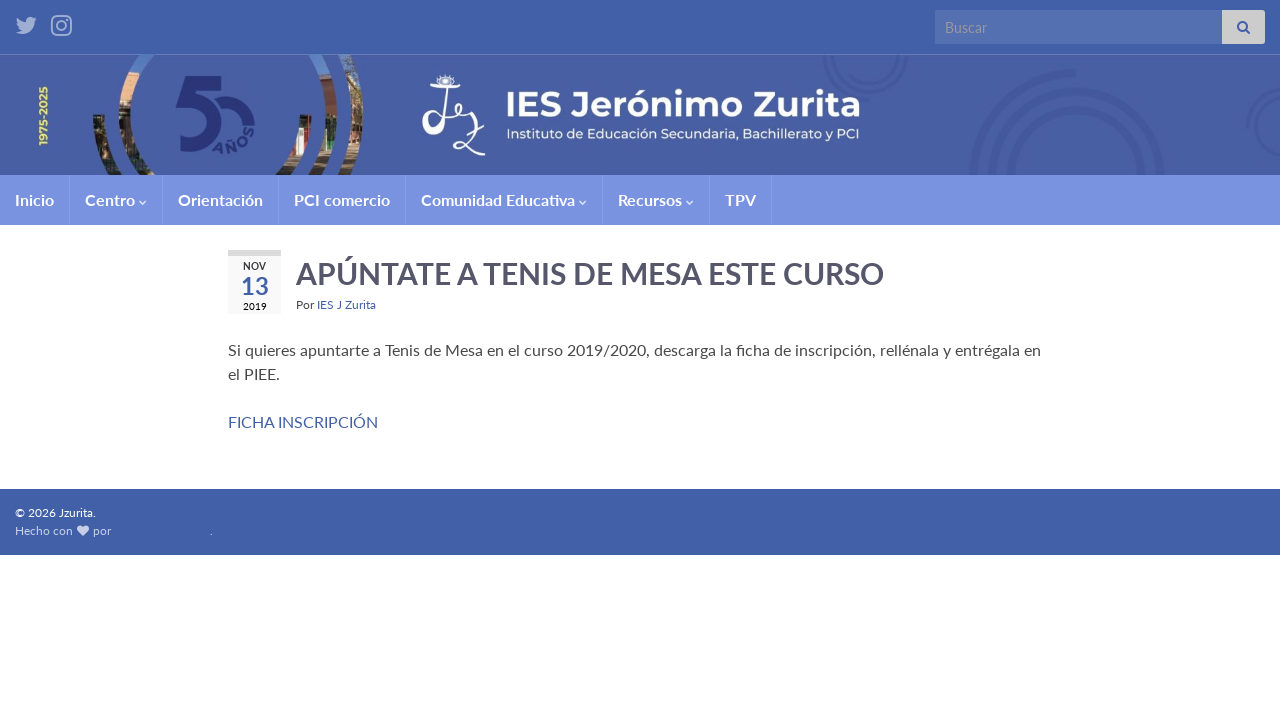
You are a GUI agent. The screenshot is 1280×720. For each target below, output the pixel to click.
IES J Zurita (346, 304)
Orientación (220, 199)
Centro (116, 199)
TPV (740, 199)
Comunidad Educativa (504, 199)
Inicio (34, 199)
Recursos (656, 199)
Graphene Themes (162, 530)
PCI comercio (342, 199)
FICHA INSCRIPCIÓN (303, 421)
